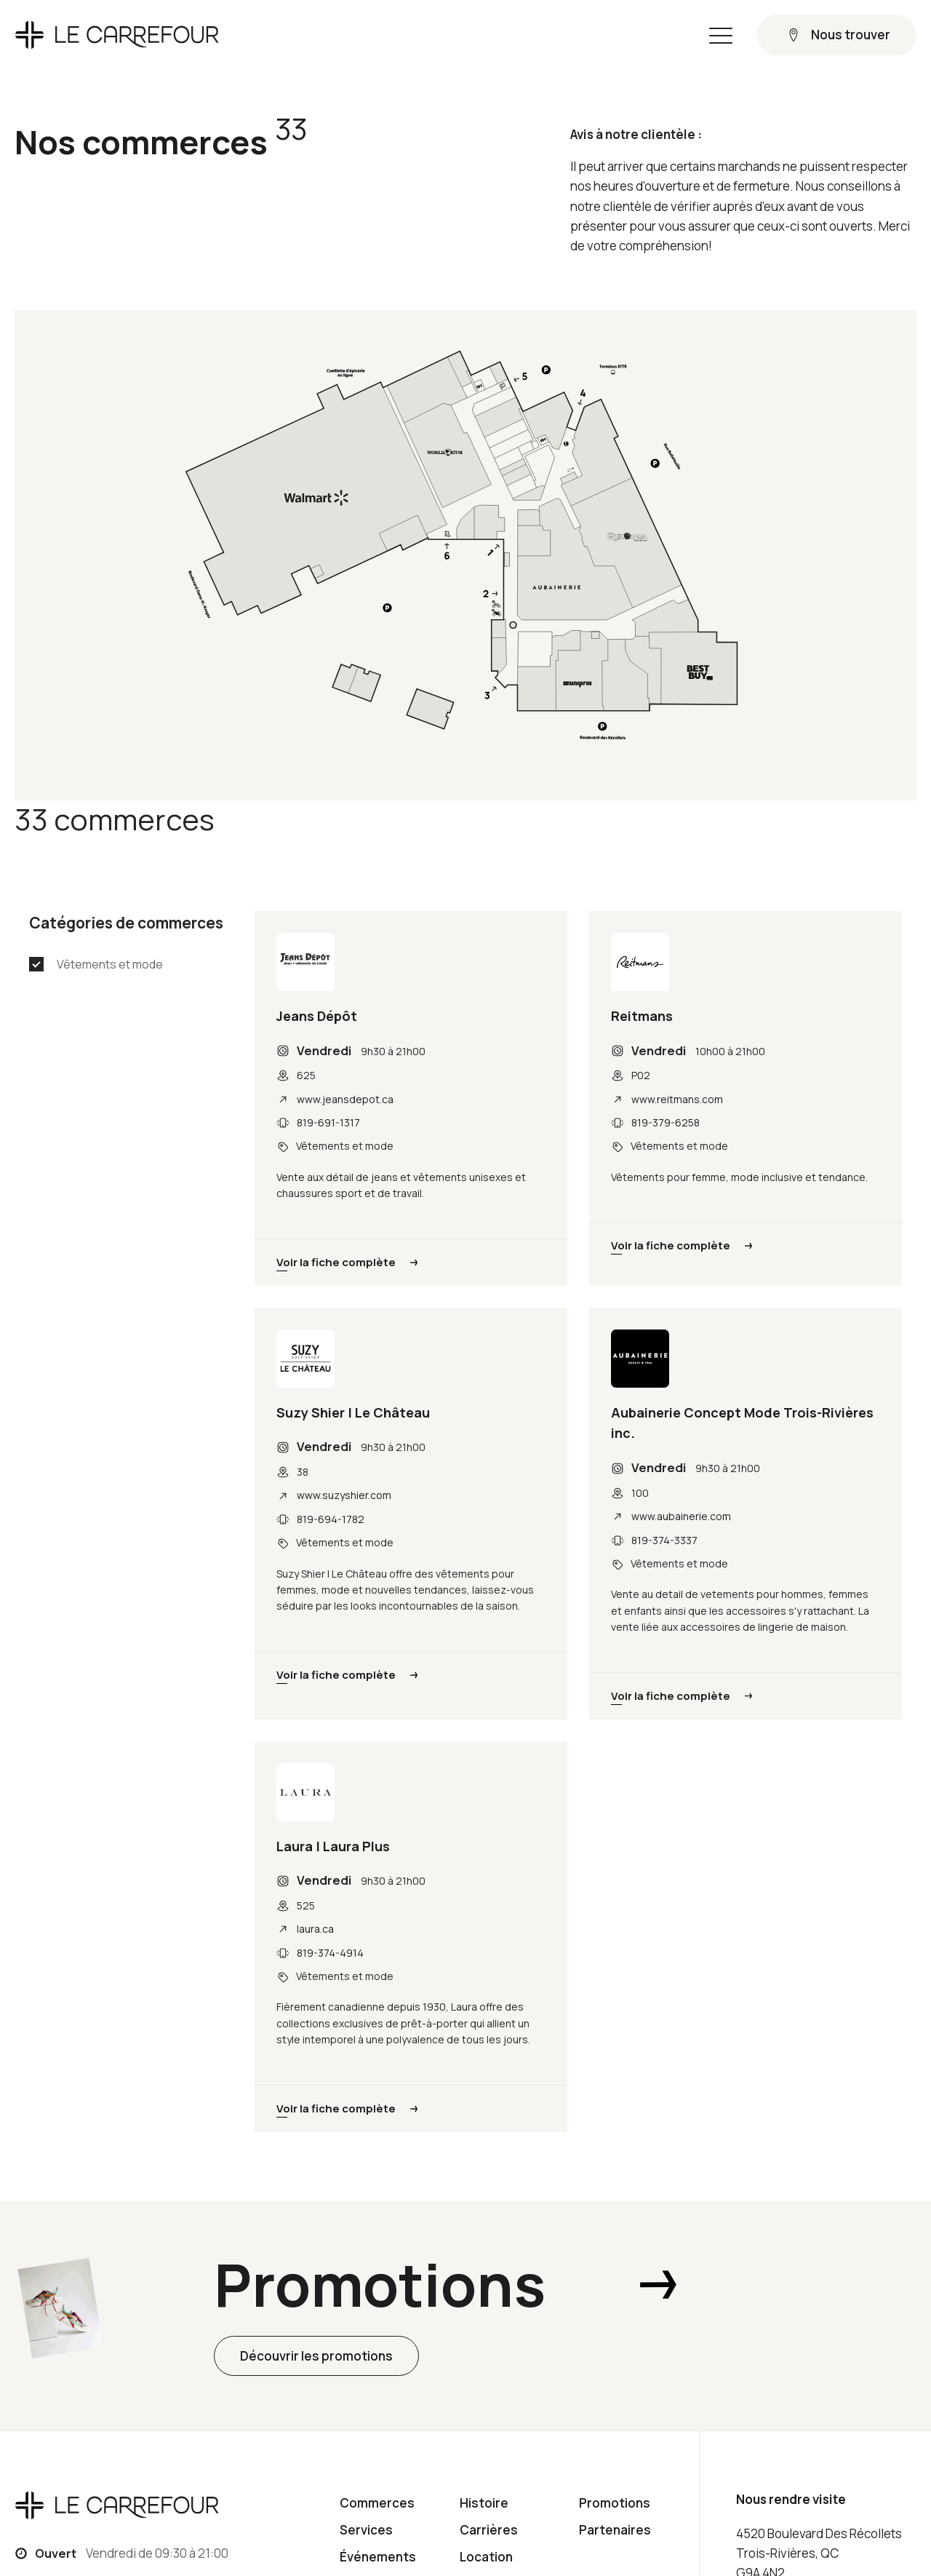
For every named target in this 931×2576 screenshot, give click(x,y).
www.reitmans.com (677, 1099)
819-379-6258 (665, 1122)
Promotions (614, 2502)
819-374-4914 (330, 1953)
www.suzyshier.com (344, 1495)
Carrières (489, 2529)
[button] (720, 34)
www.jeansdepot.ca (345, 1099)
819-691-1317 (328, 1122)
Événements (378, 2556)
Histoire (484, 2502)
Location (486, 2556)
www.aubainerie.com (681, 1516)
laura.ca (315, 1929)
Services (366, 2529)
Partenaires (615, 2529)
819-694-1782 (330, 1519)
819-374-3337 (664, 1540)
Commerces (377, 2502)
